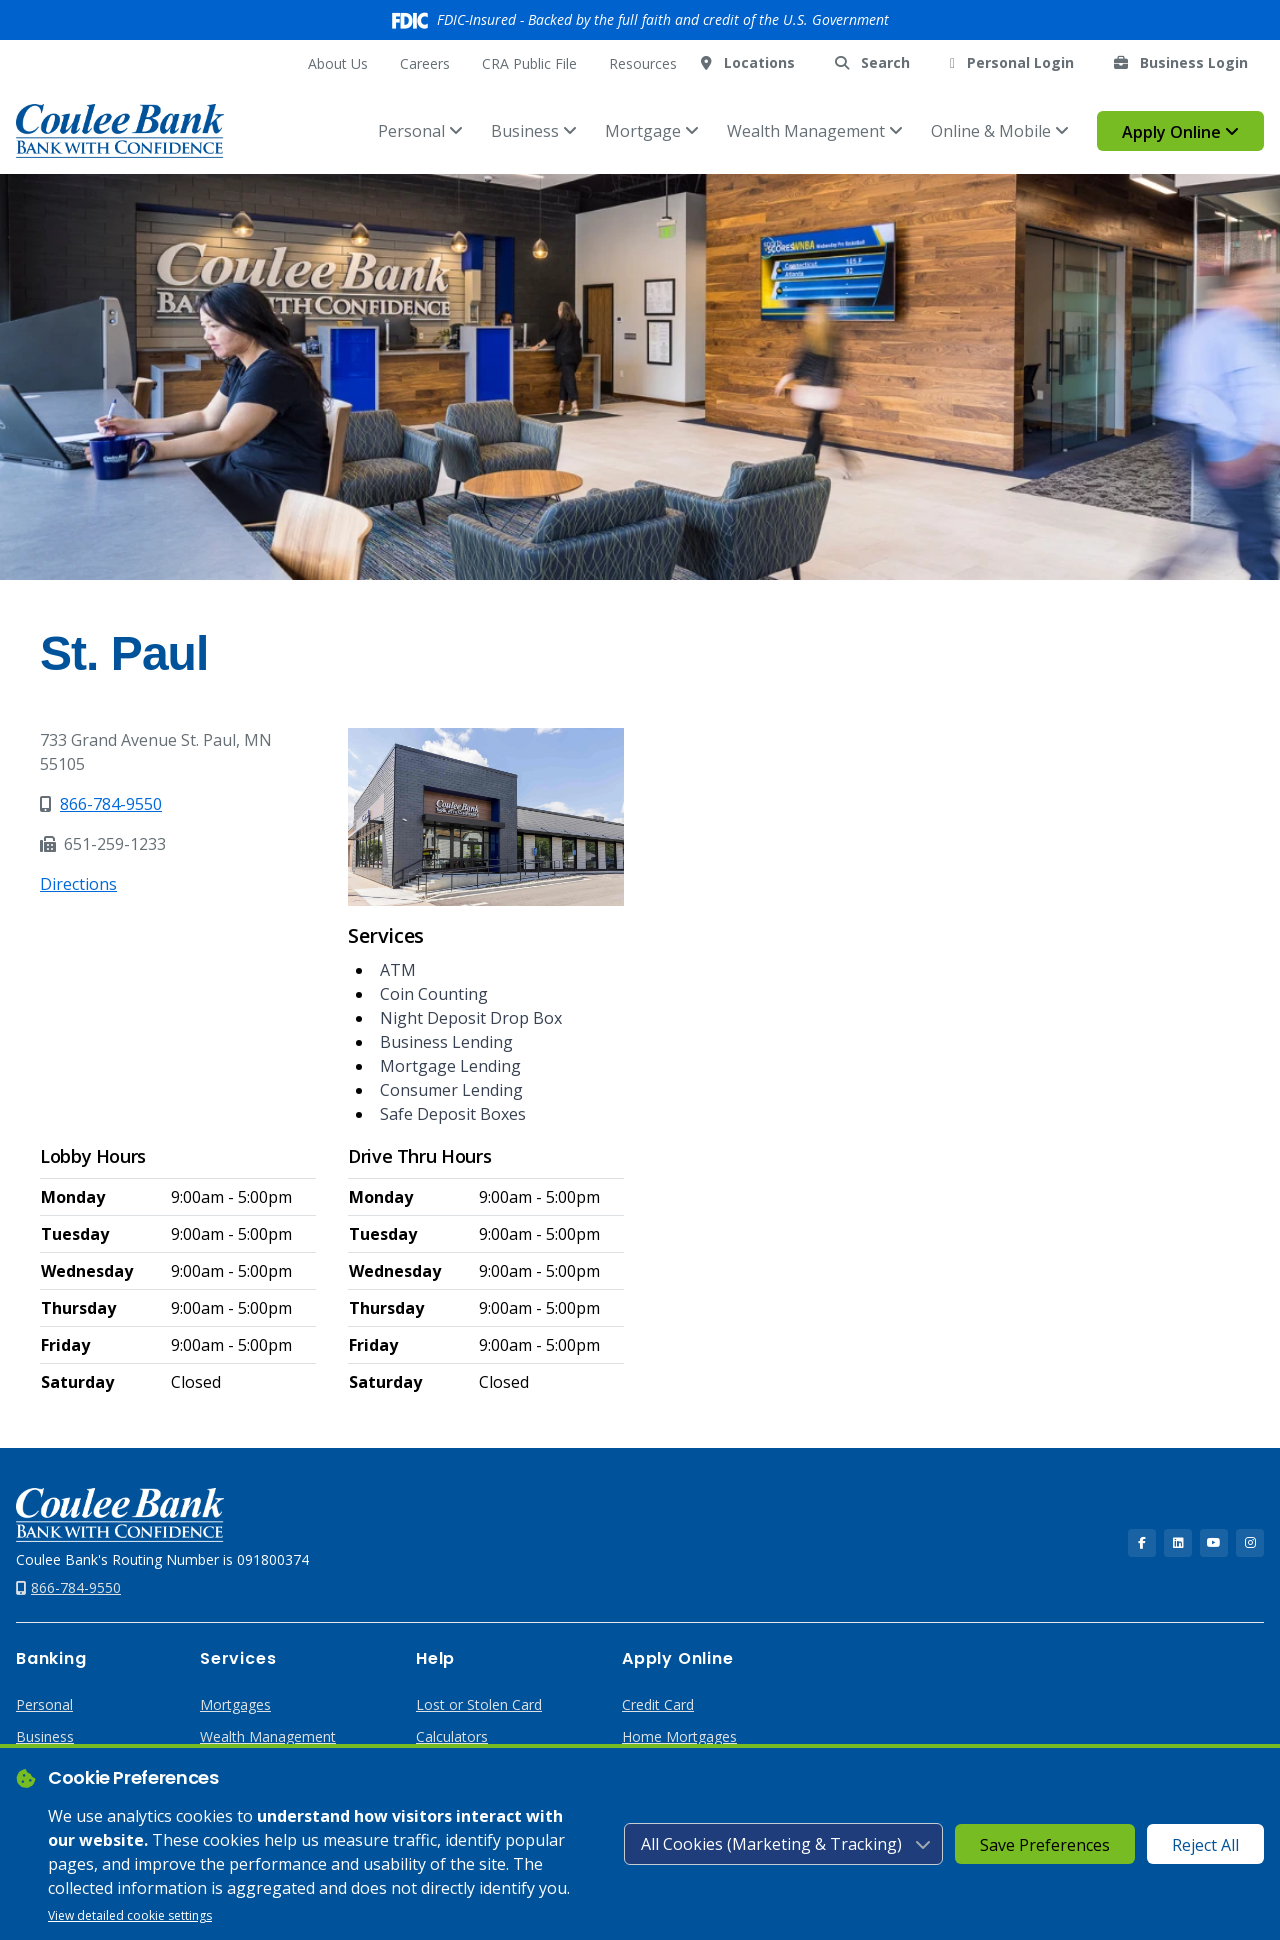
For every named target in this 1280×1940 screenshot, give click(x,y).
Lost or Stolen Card (479, 1704)
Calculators (452, 1736)
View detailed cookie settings (130, 1915)
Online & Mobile (1000, 131)
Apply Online (1180, 132)
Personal (420, 131)
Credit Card (658, 1704)
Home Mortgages (679, 1736)
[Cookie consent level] (783, 1844)
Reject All (1205, 1845)
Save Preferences (1045, 1845)
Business (534, 131)
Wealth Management (815, 131)
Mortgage (652, 131)
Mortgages (235, 1704)
